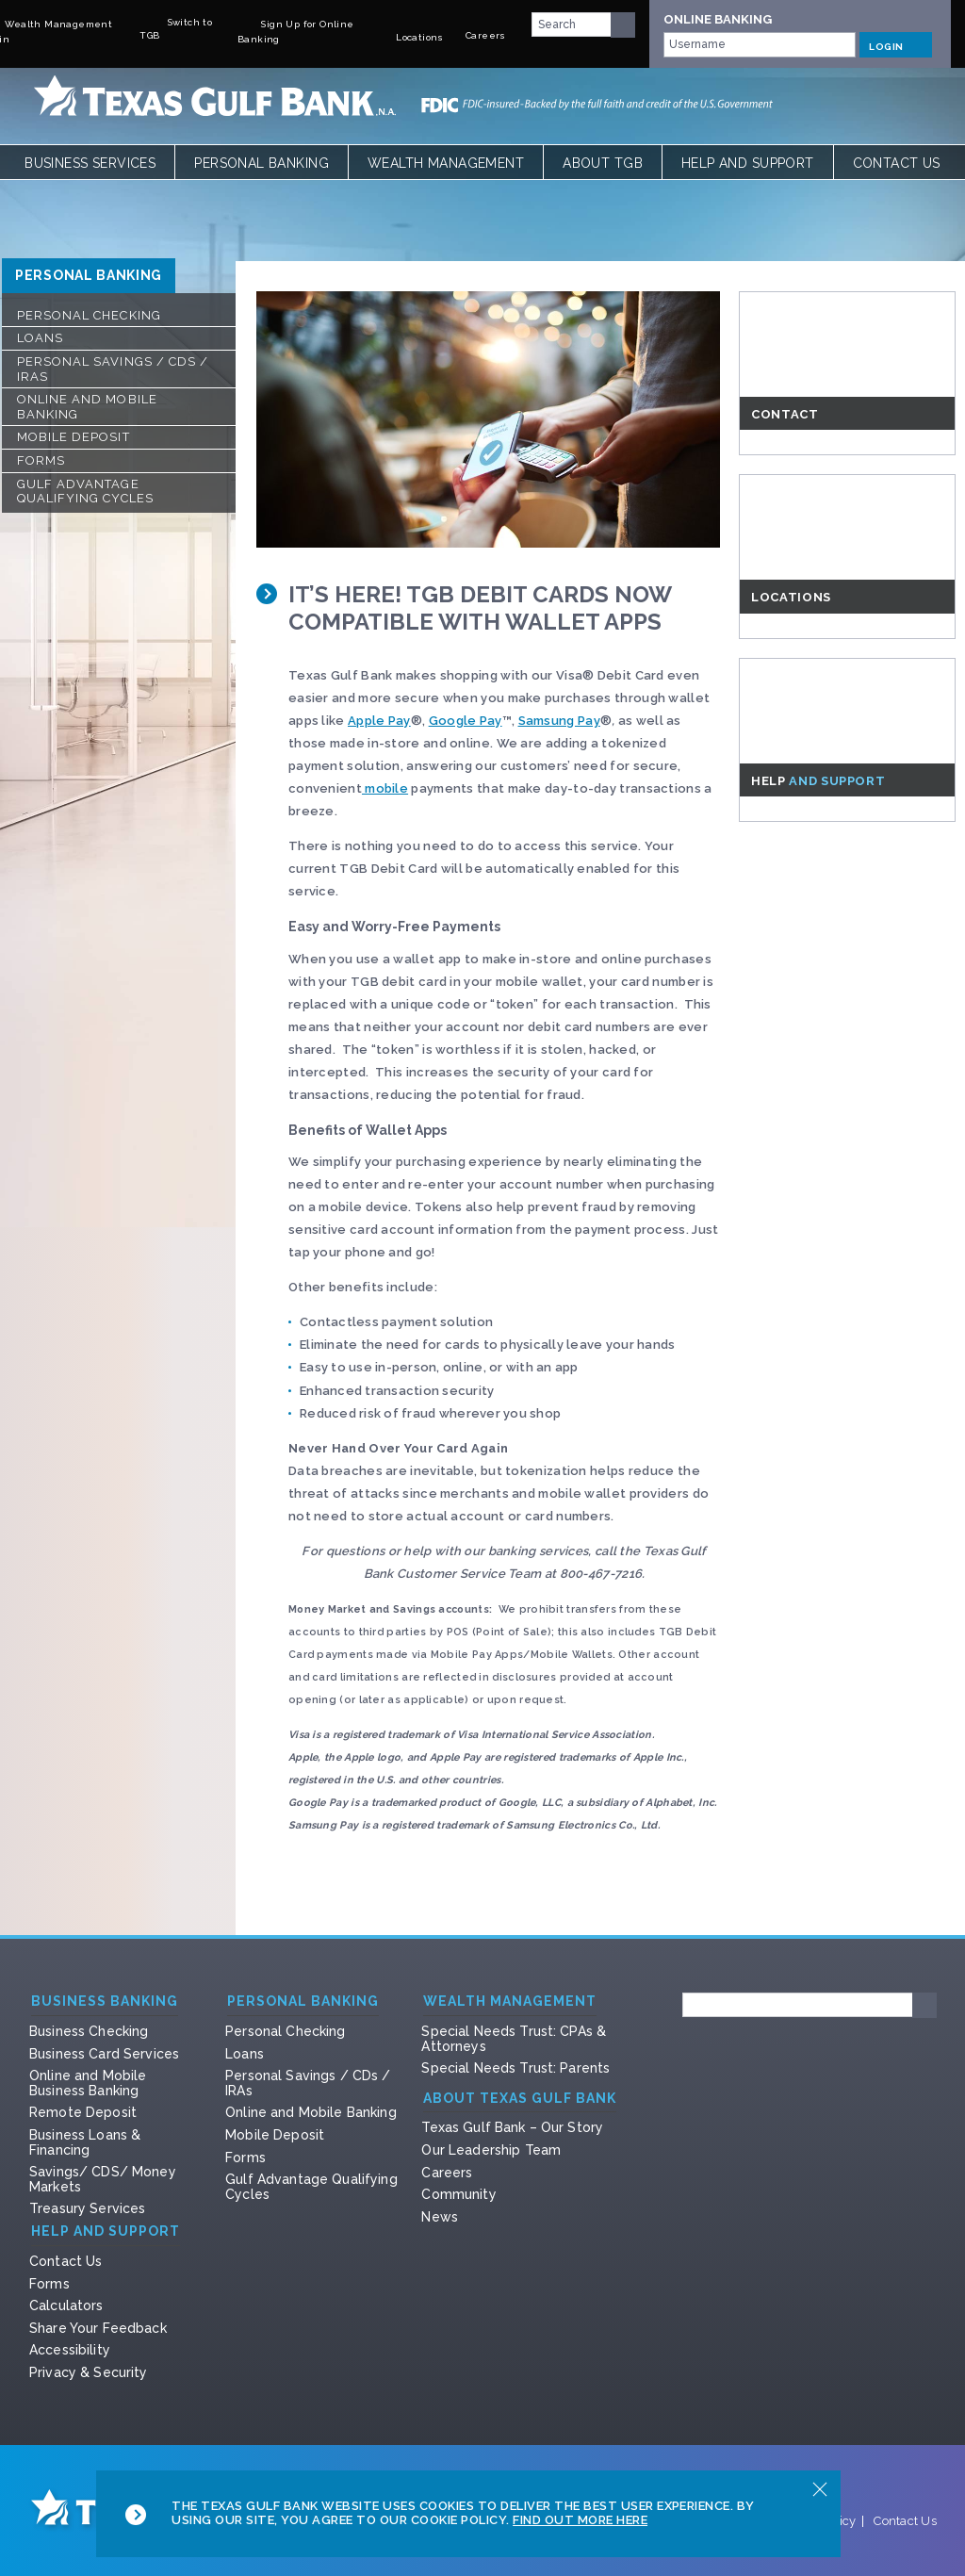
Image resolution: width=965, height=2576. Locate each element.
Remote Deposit (83, 2112)
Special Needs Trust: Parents (515, 2068)
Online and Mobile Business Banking (87, 2083)
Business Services (90, 163)
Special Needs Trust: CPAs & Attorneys (513, 2039)
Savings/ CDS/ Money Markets (102, 2179)
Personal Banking (261, 163)
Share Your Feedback (98, 2328)
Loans (40, 338)
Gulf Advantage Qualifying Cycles (85, 491)
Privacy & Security (88, 2372)
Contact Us (896, 163)
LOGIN (896, 44)
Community (458, 2194)
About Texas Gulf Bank (519, 2099)
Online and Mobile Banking (87, 406)
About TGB (603, 163)
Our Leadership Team (491, 2150)
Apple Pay (379, 721)
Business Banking (104, 2001)
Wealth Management (446, 163)
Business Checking (88, 2031)
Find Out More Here (580, 2520)
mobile (385, 788)
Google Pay (465, 721)
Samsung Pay (559, 721)
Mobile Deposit (73, 437)
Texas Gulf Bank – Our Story (512, 2127)
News (439, 2216)
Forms (41, 460)
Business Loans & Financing (84, 2142)
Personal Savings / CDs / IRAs (112, 369)
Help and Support (747, 163)
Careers (446, 2172)
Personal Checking (89, 315)
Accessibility (69, 2349)
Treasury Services (87, 2208)
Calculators (66, 2305)
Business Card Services (104, 2053)
